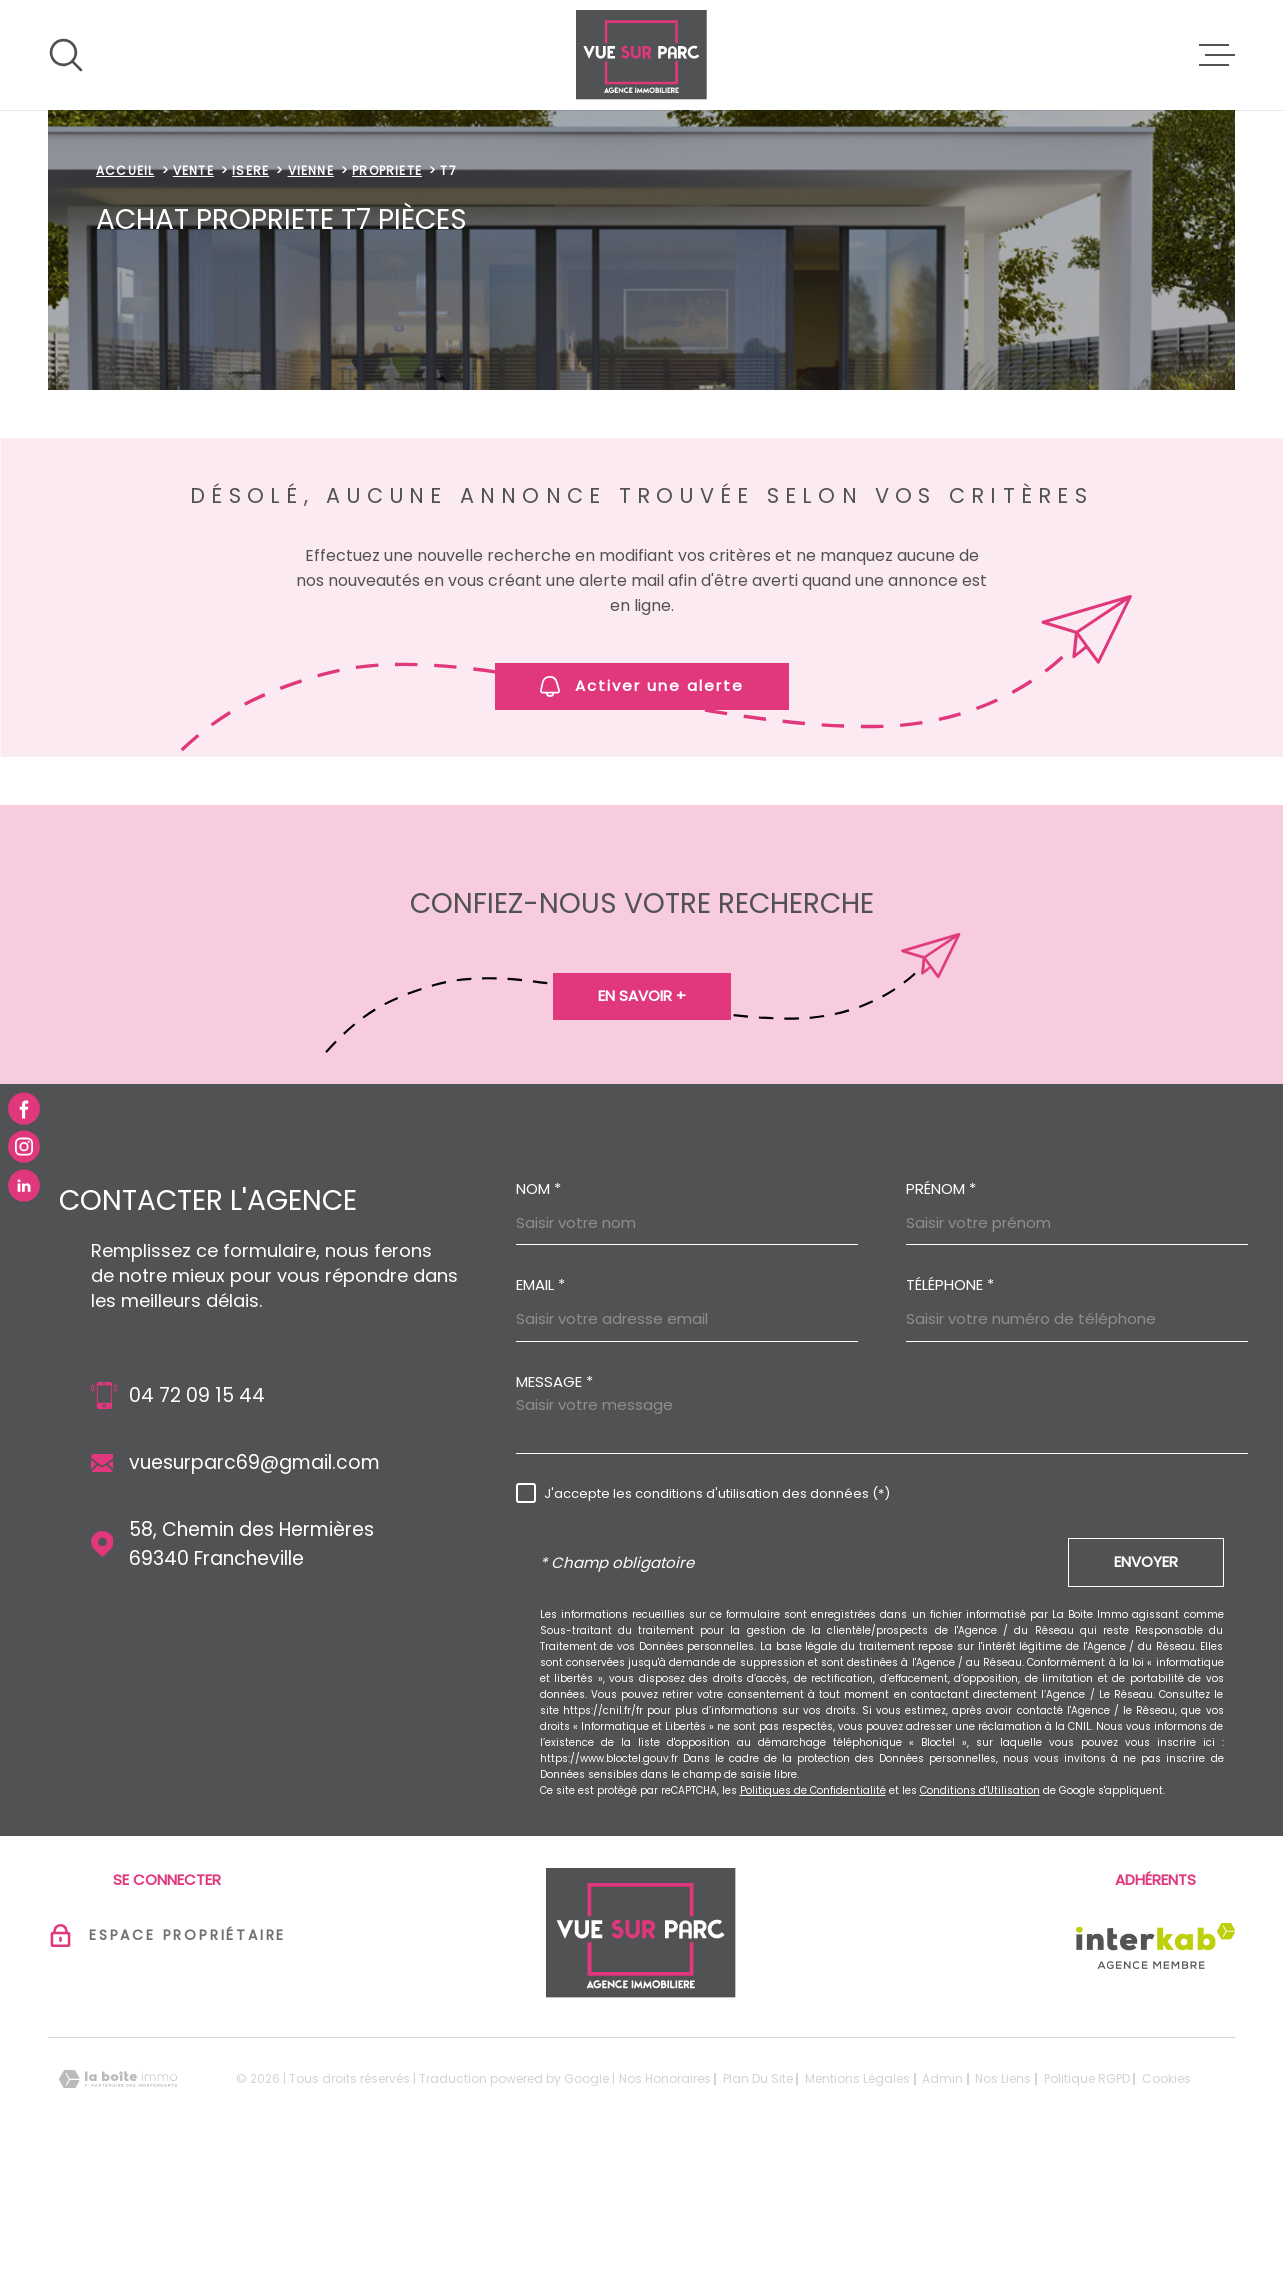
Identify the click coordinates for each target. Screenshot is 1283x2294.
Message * (554, 1507)
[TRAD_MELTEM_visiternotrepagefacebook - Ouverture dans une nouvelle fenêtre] (24, 1109)
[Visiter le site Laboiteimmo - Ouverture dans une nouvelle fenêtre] (118, 2205)
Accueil (125, 296)
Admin (942, 2204)
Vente (193, 296)
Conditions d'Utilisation (980, 1916)
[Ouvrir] (66, 55)
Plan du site (758, 2204)
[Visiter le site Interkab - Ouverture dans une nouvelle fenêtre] (1155, 2072)
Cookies (1166, 2205)
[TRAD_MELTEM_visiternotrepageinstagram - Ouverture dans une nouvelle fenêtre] (24, 1147)
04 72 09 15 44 (197, 1521)
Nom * (538, 1314)
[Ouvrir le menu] (1217, 55)
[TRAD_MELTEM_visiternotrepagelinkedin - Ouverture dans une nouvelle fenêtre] (24, 1185)
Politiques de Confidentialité (813, 1916)
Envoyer (1146, 1687)
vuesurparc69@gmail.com (254, 1588)
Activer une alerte (642, 812)
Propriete (387, 296)
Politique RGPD (1087, 2204)
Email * (540, 1410)
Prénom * (941, 1314)
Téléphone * (950, 1410)
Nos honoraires (665, 2204)
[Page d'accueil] (641, 55)
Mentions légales (857, 2204)
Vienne (311, 296)
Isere (250, 296)
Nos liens (1003, 2204)
